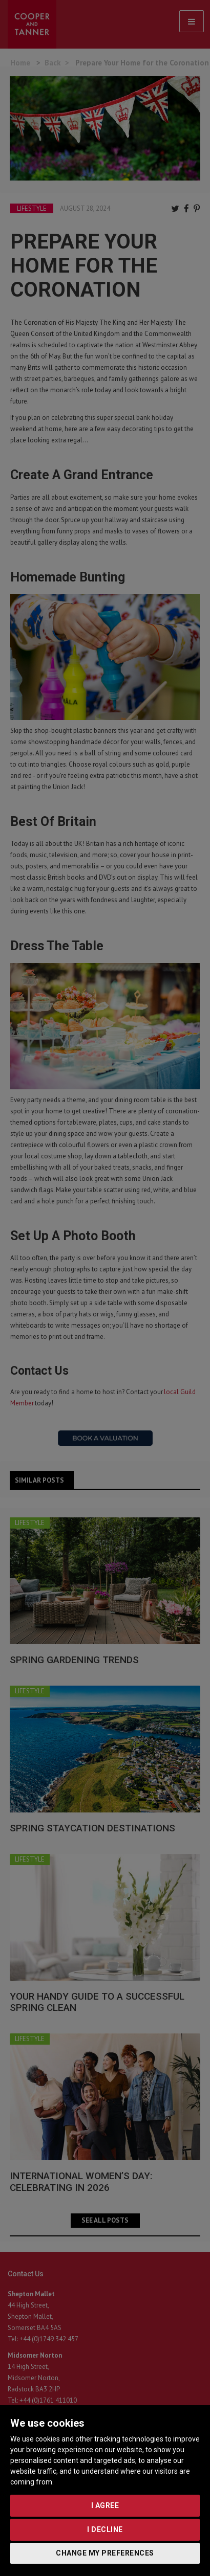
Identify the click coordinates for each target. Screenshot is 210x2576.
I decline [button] (105, 2529)
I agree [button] (105, 2505)
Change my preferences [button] (105, 2553)
